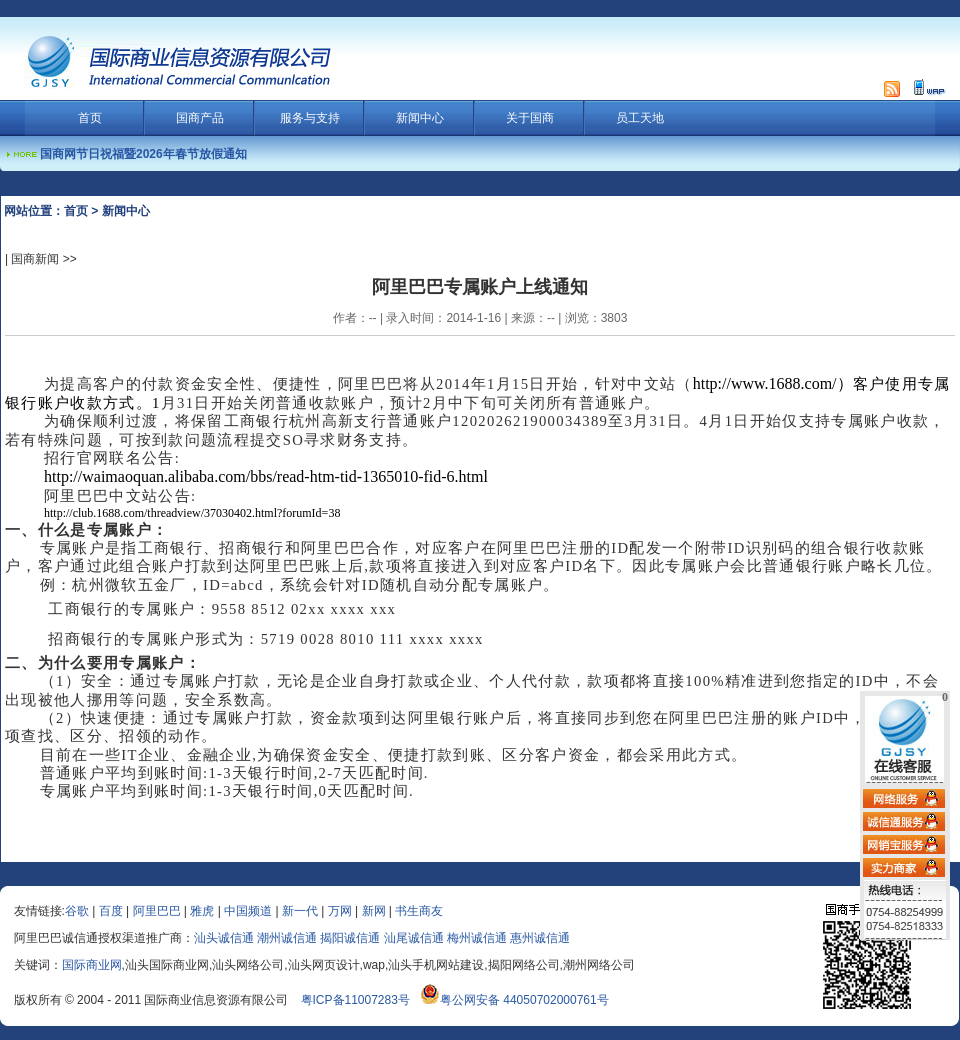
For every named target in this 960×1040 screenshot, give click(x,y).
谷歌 (77, 911)
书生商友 (419, 911)
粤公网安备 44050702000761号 (514, 1000)
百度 (111, 911)
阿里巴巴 (157, 911)
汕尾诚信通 (414, 938)
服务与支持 (310, 118)
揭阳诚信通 (350, 938)
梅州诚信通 (477, 938)
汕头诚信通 (224, 938)
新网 (374, 911)
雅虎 (202, 911)
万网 (340, 911)
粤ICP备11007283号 (355, 1000)
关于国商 (530, 118)
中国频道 (248, 911)
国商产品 (200, 118)
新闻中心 (420, 118)
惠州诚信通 (540, 938)
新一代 (300, 911)
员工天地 (640, 118)
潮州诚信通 (287, 938)
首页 (90, 118)
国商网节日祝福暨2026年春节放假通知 (143, 154)
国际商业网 (92, 965)
